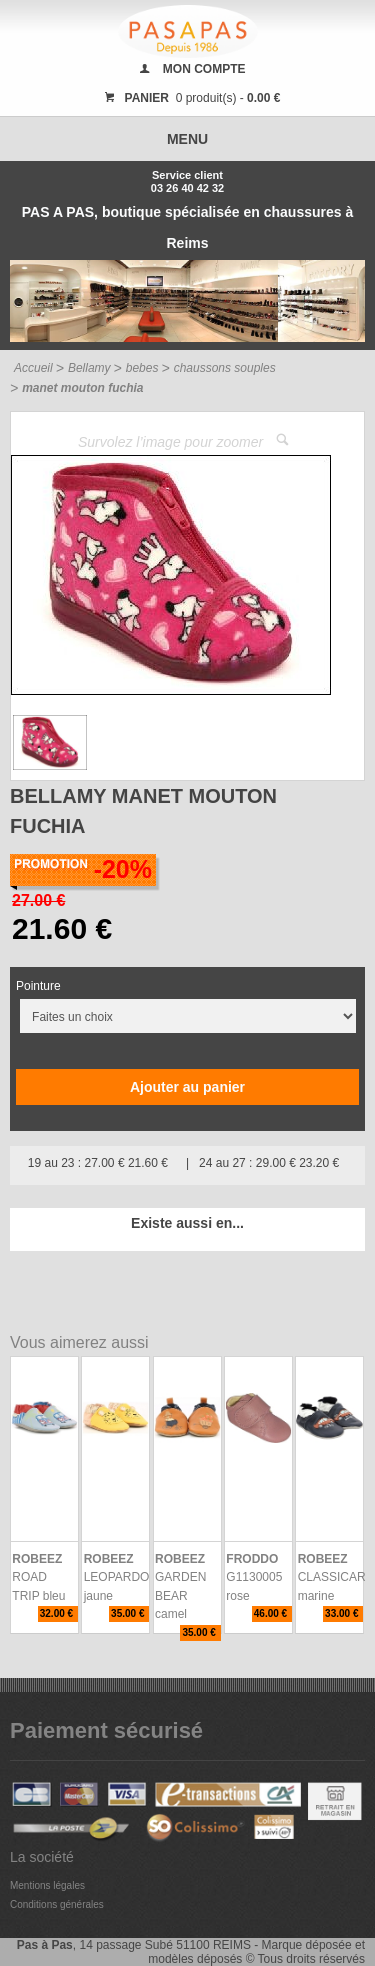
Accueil (33, 368)
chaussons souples (225, 368)
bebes (142, 368)
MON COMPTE (204, 69)
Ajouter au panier (187, 1087)
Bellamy (89, 368)
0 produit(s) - (190, 98)
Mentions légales (47, 1885)
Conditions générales (57, 1904)
